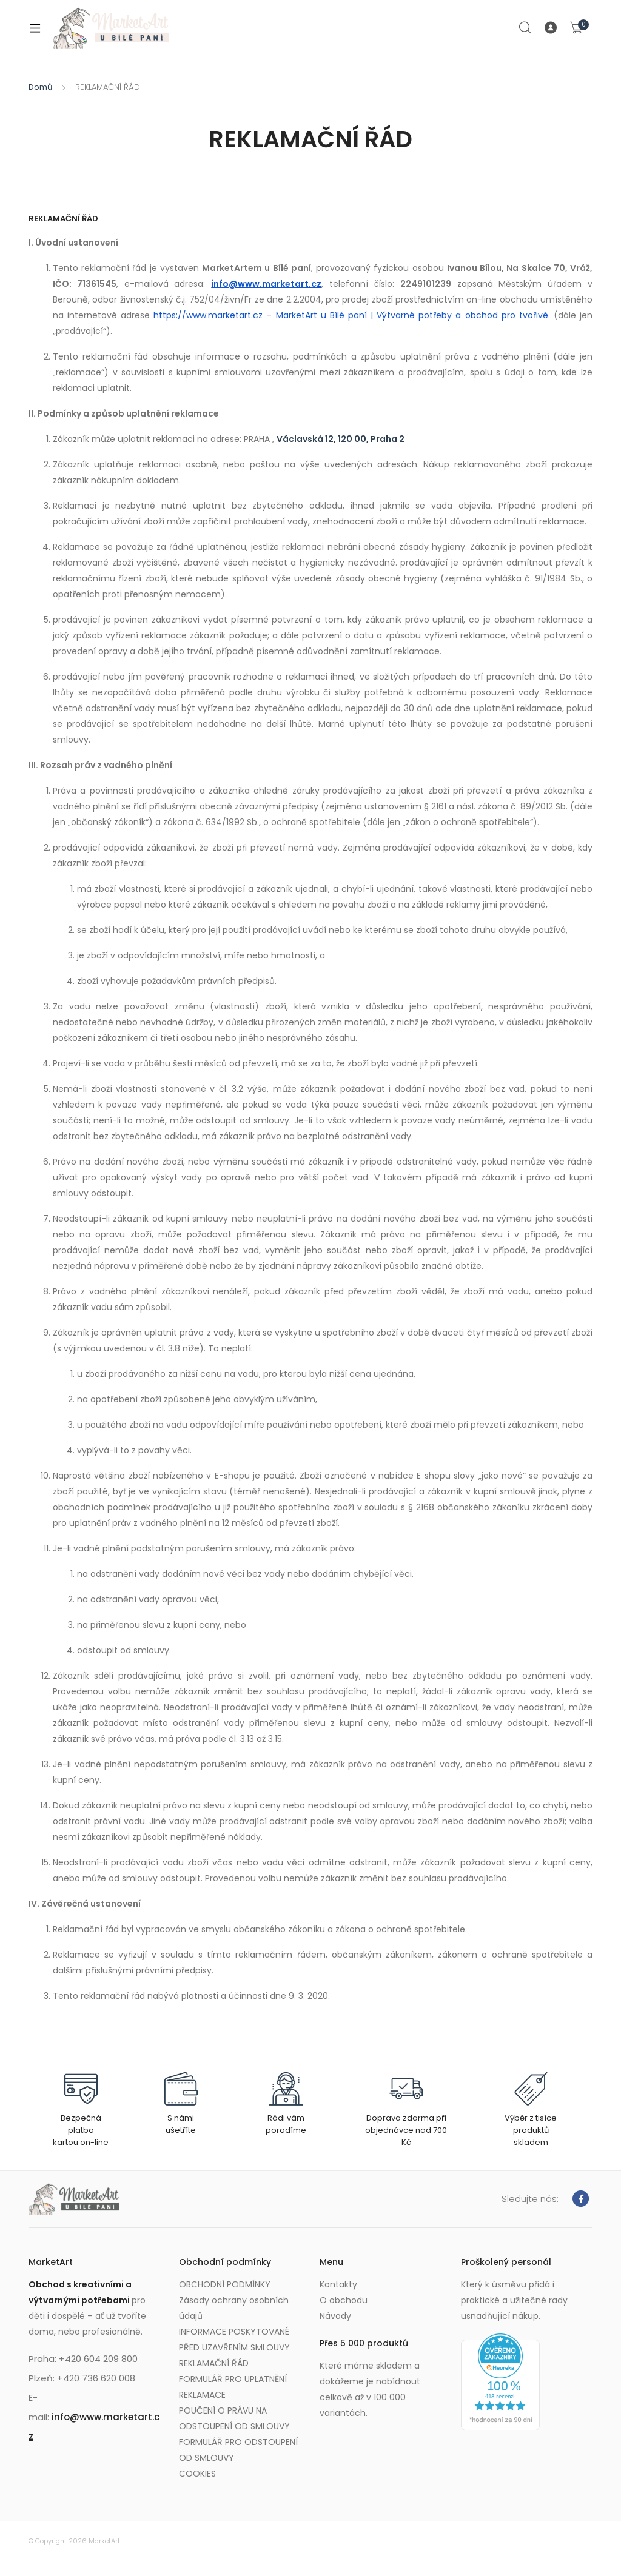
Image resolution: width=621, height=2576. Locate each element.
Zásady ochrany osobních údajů (234, 2308)
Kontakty (338, 2284)
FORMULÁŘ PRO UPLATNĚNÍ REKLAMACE (233, 2387)
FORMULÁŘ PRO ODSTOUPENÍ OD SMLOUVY (238, 2450)
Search (525, 28)
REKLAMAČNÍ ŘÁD (214, 2363)
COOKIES (197, 2473)
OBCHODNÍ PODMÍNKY (224, 2284)
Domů (40, 87)
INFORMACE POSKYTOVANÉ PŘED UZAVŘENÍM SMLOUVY (234, 2340)
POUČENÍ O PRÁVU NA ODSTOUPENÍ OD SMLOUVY (234, 2418)
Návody (335, 2316)
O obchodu (344, 2300)
